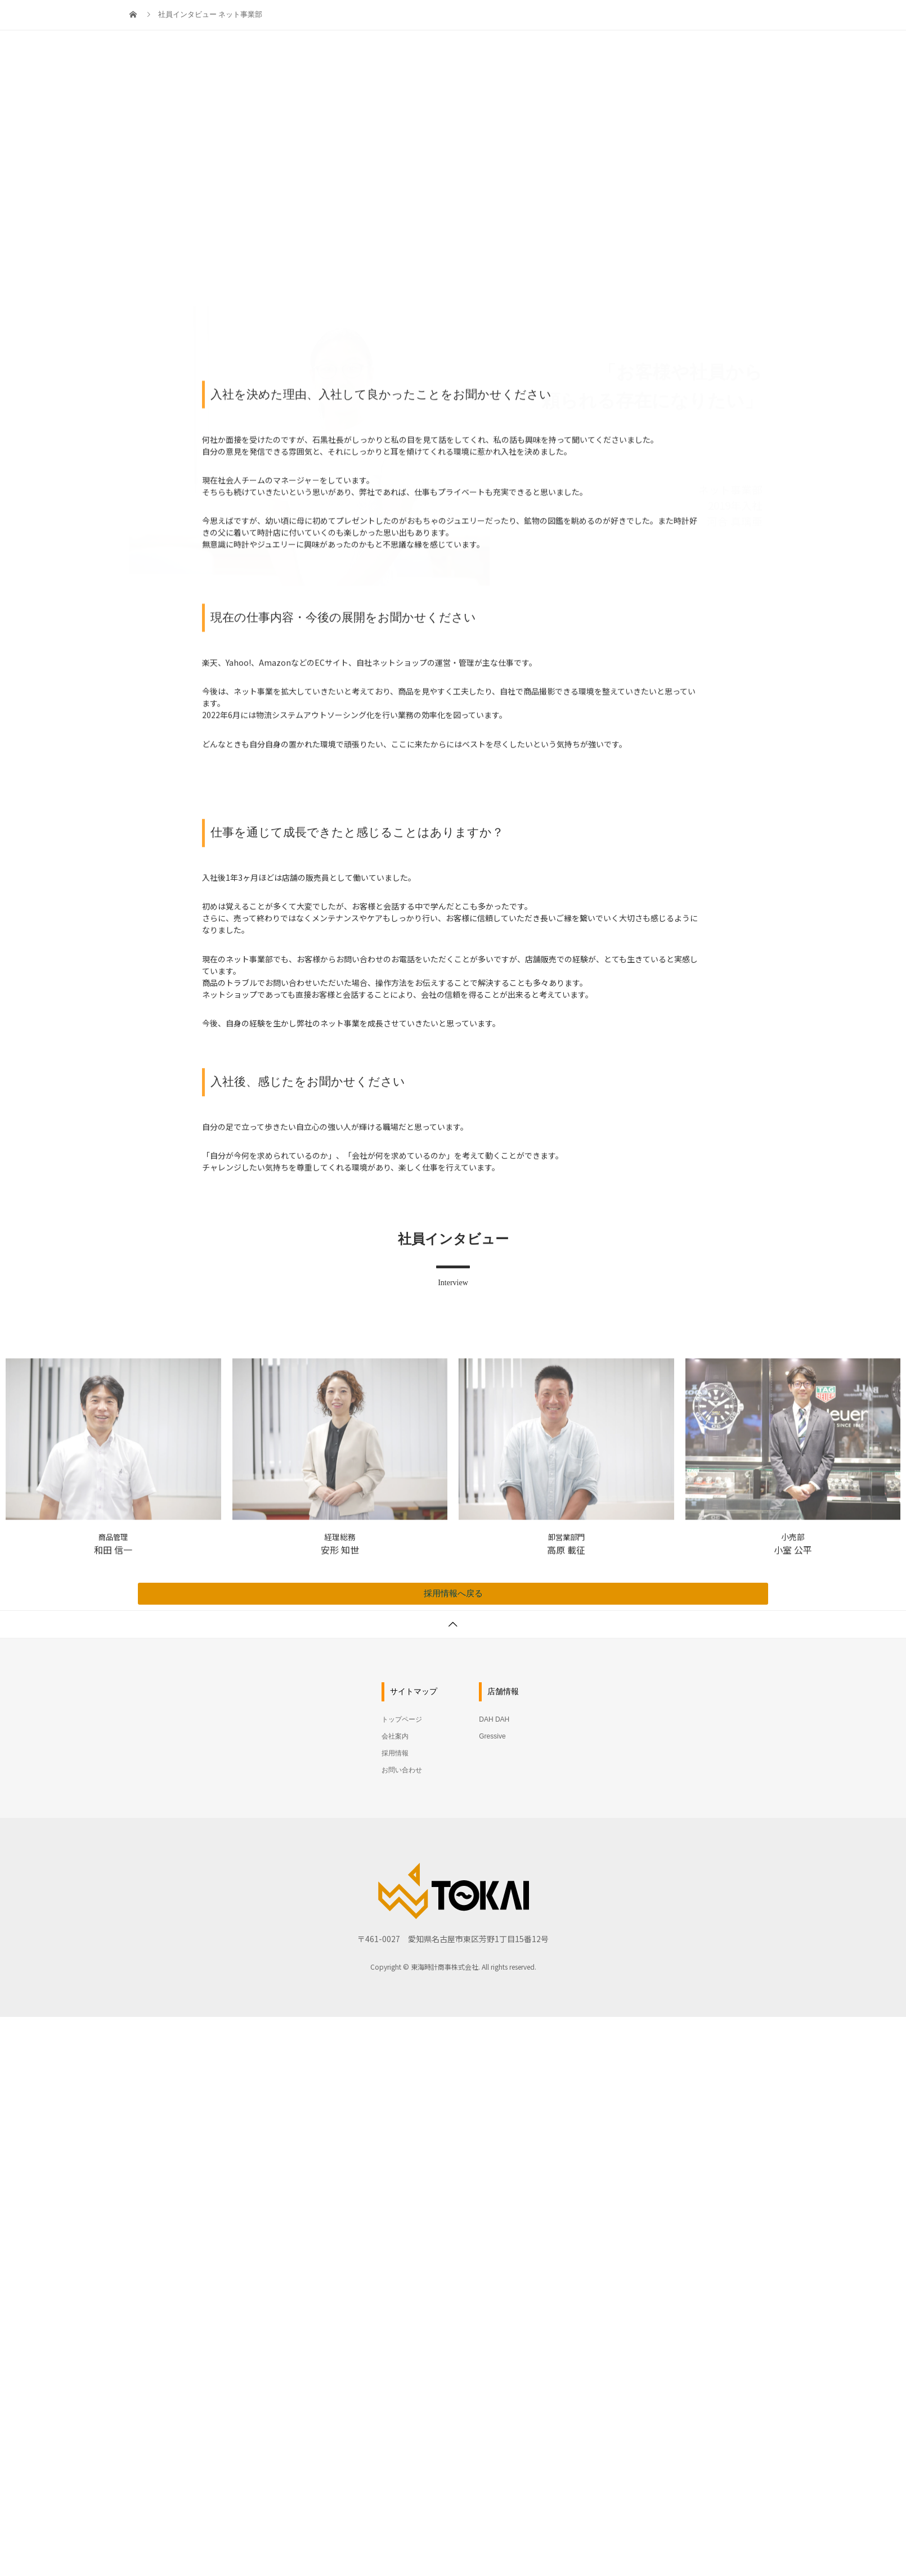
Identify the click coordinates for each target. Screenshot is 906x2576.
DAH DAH (494, 1719)
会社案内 (603, 19)
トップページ (532, 19)
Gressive (492, 1736)
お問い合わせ (737, 19)
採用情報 (666, 19)
